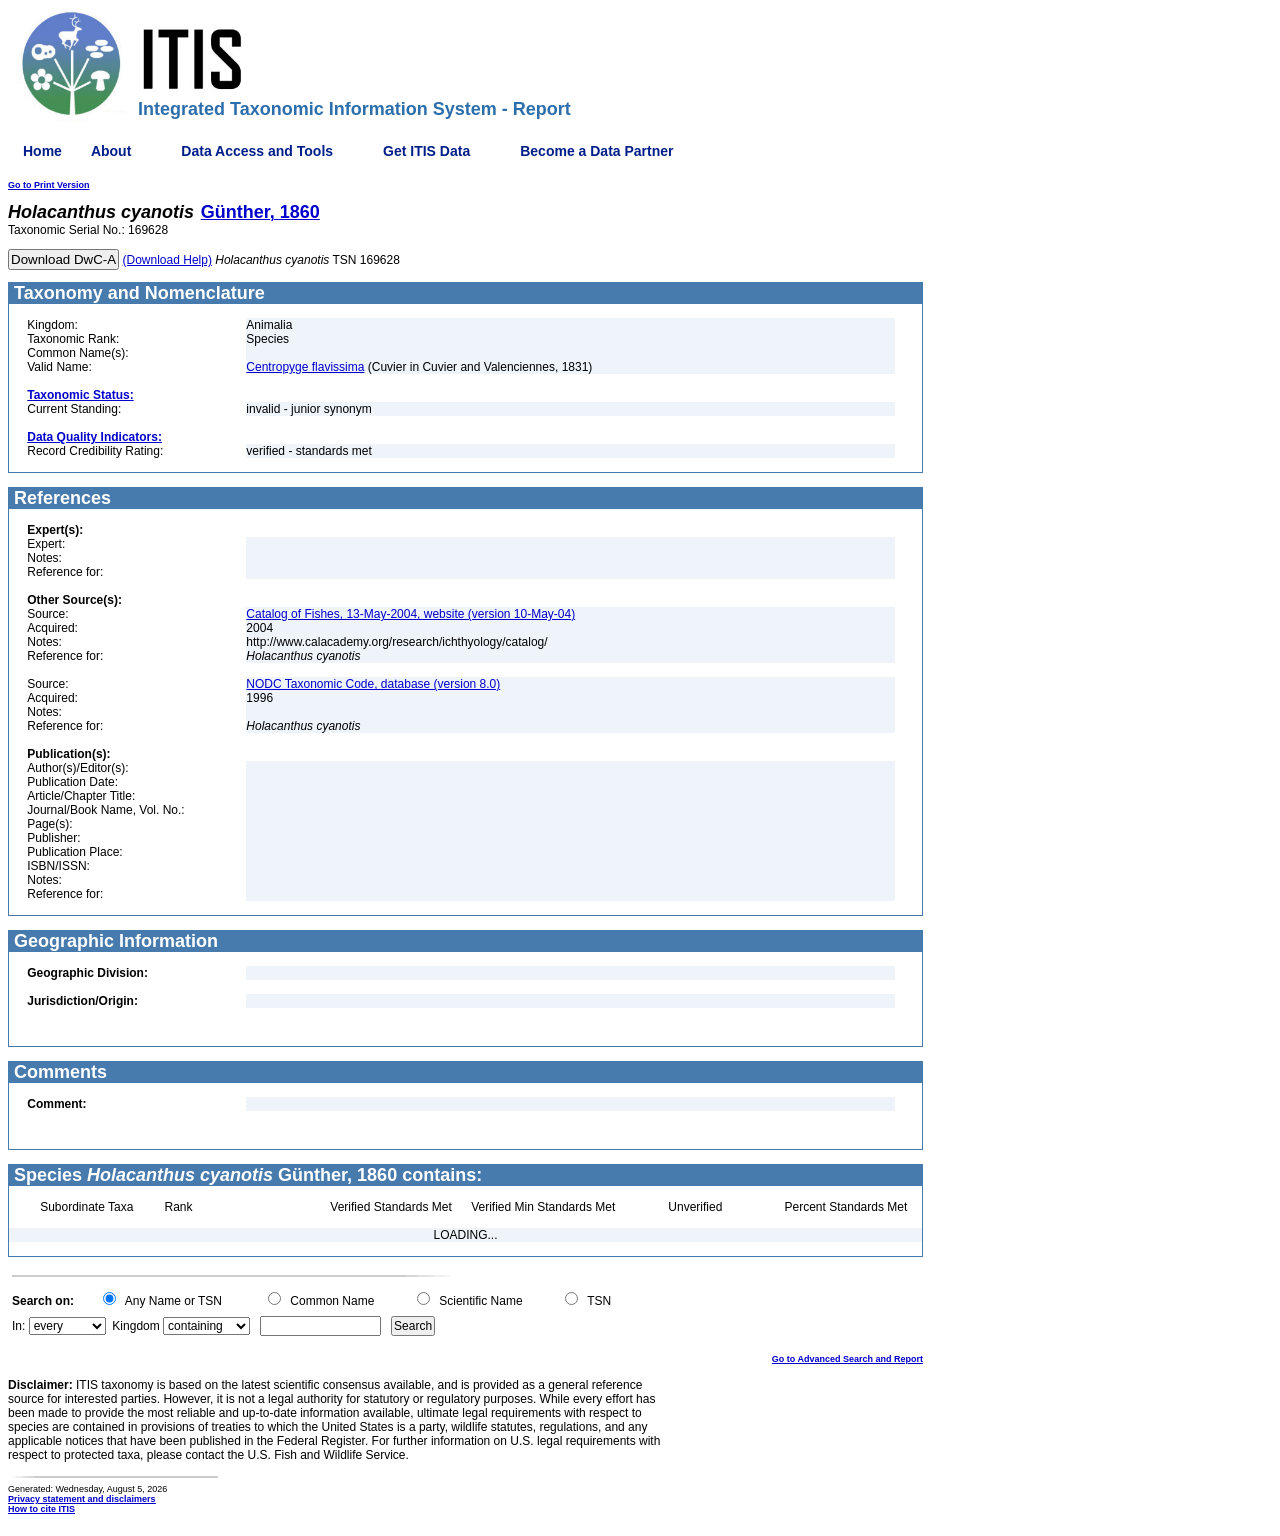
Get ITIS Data (426, 151)
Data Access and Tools (257, 151)
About (111, 151)
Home (42, 151)
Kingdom (135, 1326)
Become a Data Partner (596, 151)
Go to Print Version (49, 185)
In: (18, 1326)
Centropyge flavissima (305, 367)
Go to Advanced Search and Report (847, 1359)
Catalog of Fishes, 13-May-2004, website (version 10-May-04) (410, 614)
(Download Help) (167, 260)
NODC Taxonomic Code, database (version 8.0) (373, 684)
